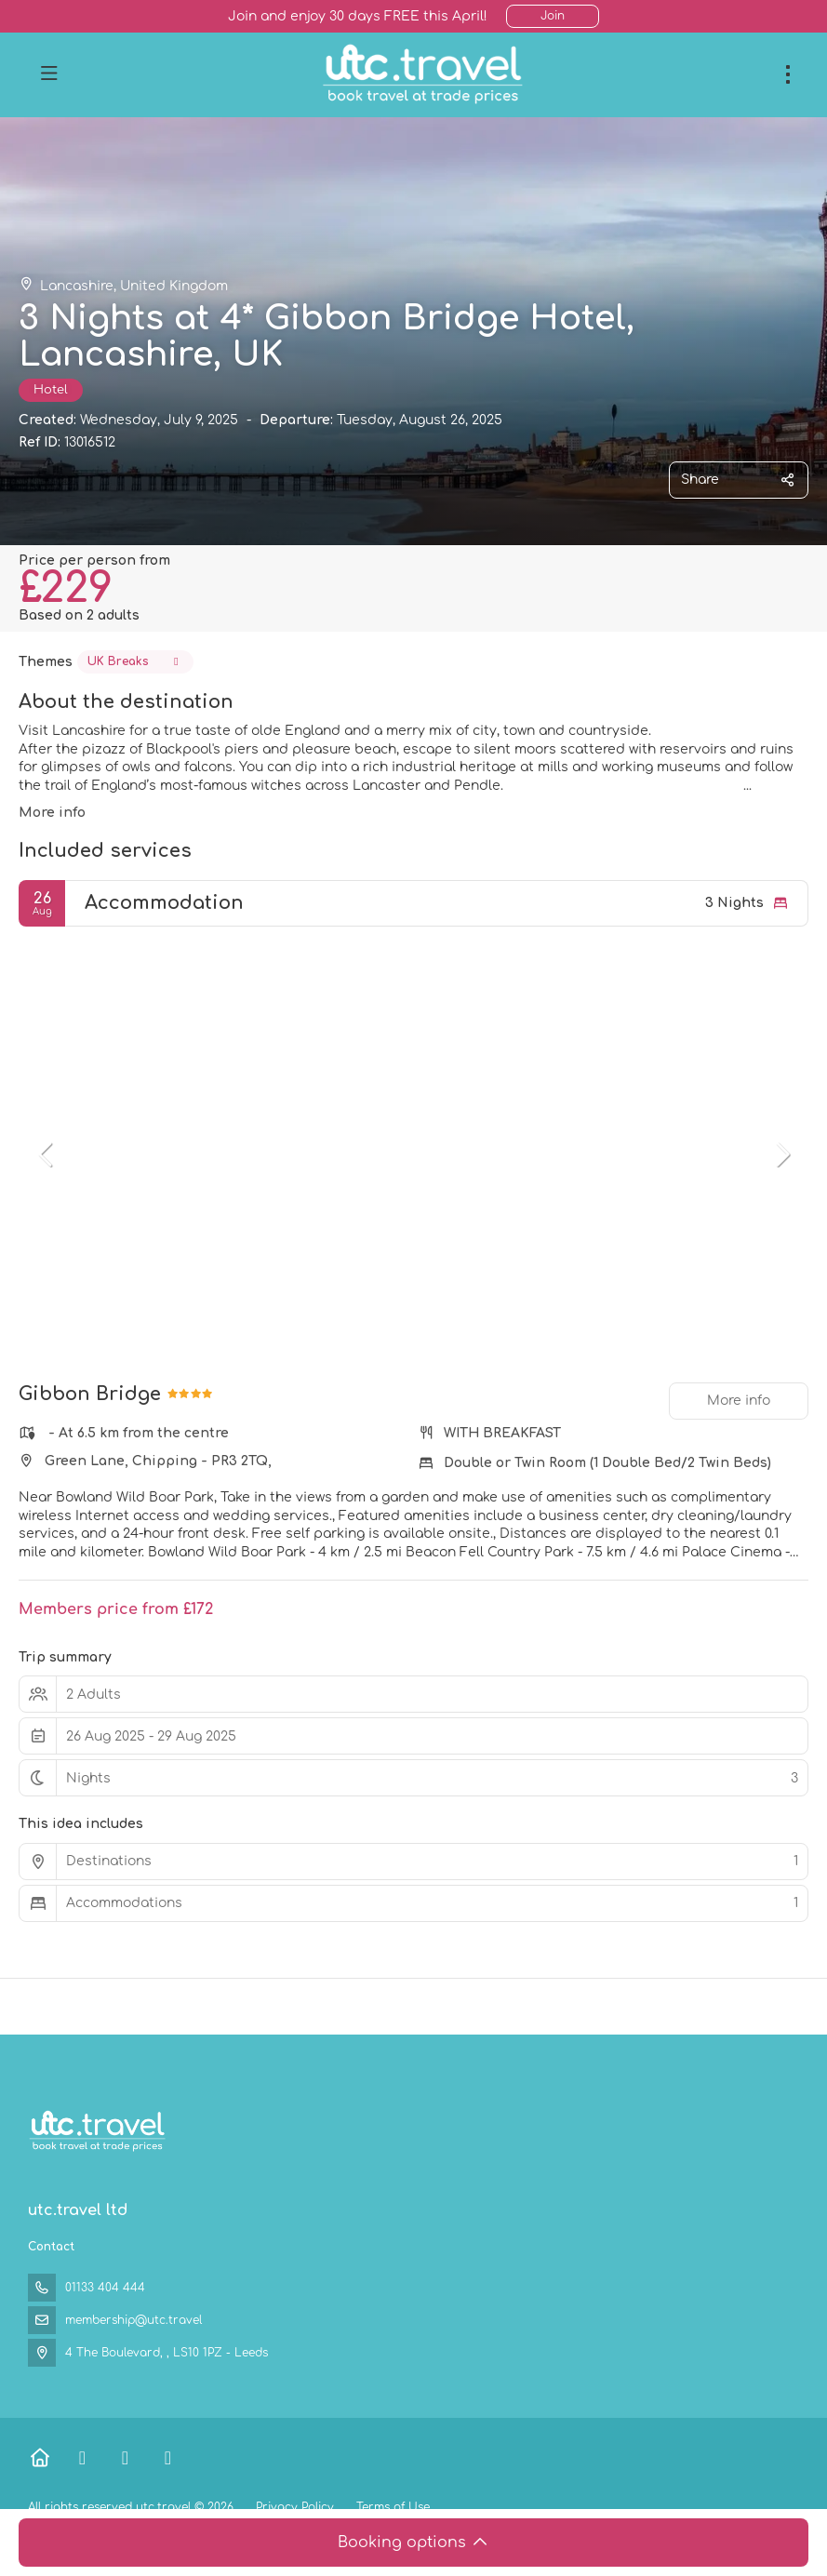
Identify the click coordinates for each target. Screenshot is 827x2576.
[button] (46, 1154)
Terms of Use (391, 2507)
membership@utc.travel (133, 2320)
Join (552, 15)
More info (52, 813)
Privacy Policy (295, 2507)
